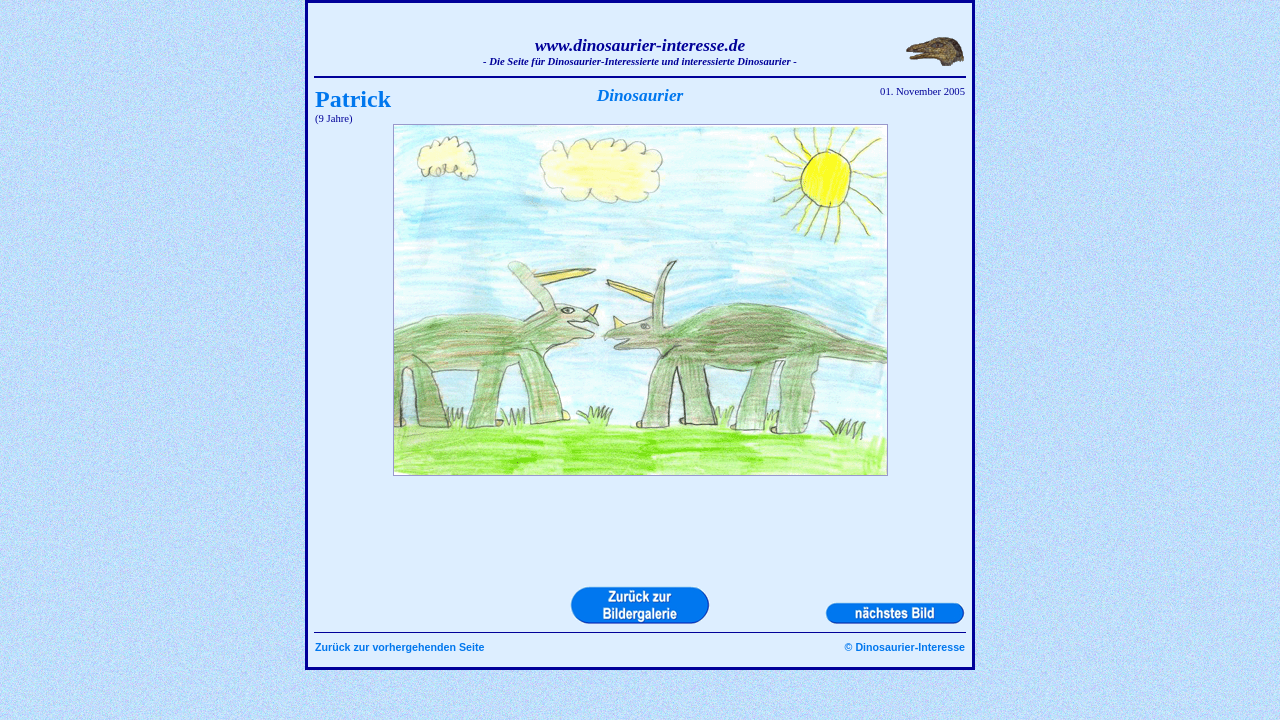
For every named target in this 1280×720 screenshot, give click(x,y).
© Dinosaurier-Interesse (905, 647)
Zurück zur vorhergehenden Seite (399, 647)
